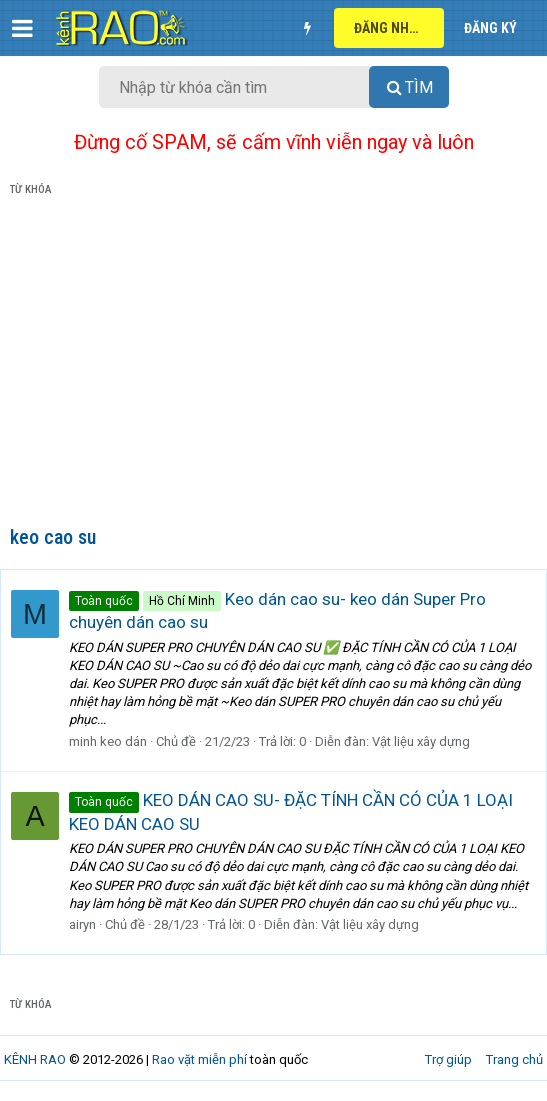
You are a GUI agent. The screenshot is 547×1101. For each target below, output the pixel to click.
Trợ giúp (448, 1059)
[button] (22, 28)
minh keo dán (108, 741)
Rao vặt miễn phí (199, 1059)
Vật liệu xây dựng (421, 741)
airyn (82, 924)
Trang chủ (514, 1059)
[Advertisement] (273, 365)
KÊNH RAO (35, 1059)
